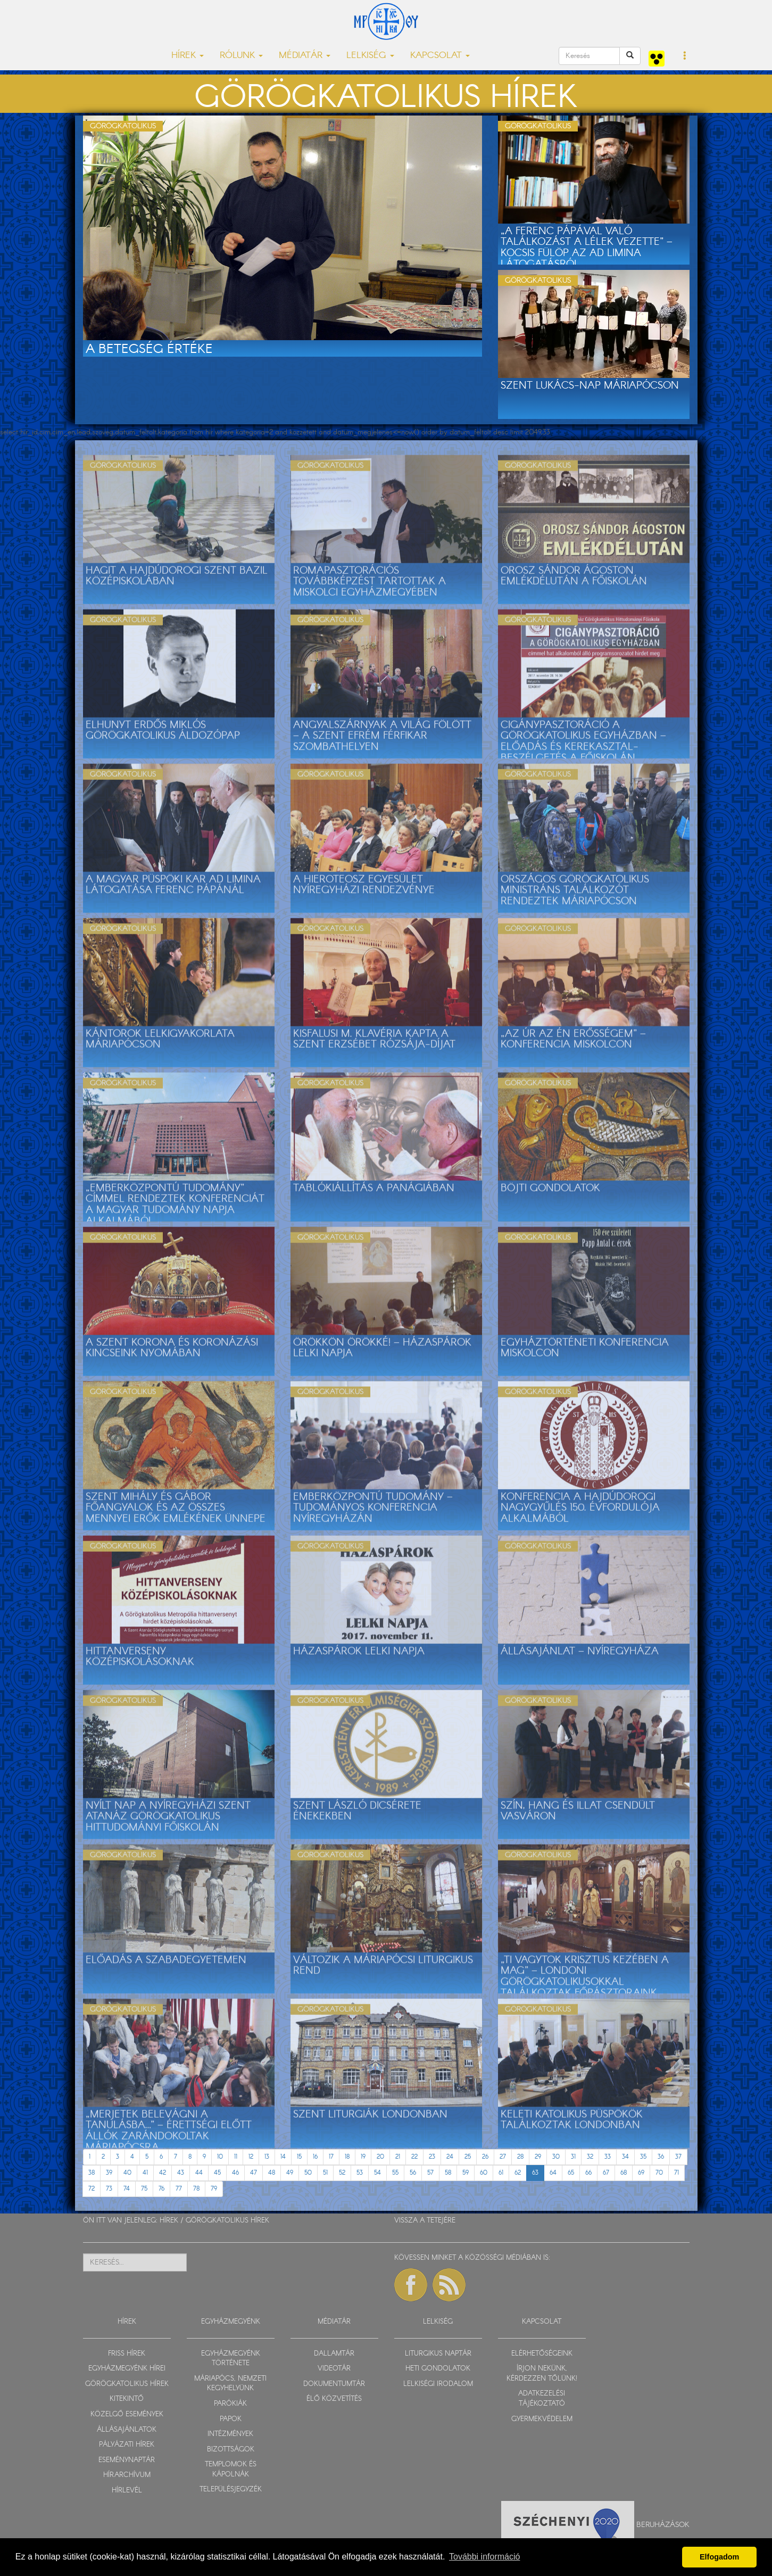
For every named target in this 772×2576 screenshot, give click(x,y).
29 (538, 2156)
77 (179, 2188)
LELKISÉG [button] (370, 55)
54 (377, 2172)
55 (395, 2172)
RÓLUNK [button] (241, 55)
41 (145, 2172)
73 (109, 2188)
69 (641, 2172)
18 (347, 2156)
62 (517, 2172)
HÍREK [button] (187, 55)
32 (590, 2156)
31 (573, 2156)
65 (571, 2172)
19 (363, 2156)
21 (397, 2156)
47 (253, 2172)
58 (448, 2172)
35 (643, 2156)
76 (161, 2188)
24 (449, 2156)
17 (331, 2156)
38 (91, 2172)
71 (676, 2172)
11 (235, 2156)
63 (535, 2172)
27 (503, 2156)
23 (432, 2156)
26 (485, 2156)
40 (127, 2172)
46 (235, 2172)
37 (678, 2156)
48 (271, 2172)
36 (661, 2156)
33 (607, 2156)
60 (483, 2172)
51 (325, 2172)
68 (623, 2172)
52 (342, 2172)
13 (266, 2156)
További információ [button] (484, 2556)
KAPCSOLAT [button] (440, 55)
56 (413, 2172)
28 (520, 2156)
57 (430, 2172)
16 (315, 2156)
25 (467, 2156)
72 (91, 2188)
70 (659, 2172)
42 (162, 2172)
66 (588, 2172)
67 (606, 2172)
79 (214, 2188)
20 (380, 2156)
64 (553, 2172)
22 (414, 2156)
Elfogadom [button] (719, 2557)
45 (217, 2172)
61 (501, 2172)
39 (109, 2172)
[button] (685, 56)
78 (196, 2188)
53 (359, 2172)
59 (465, 2172)
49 (289, 2172)
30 (556, 2156)
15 (299, 2156)
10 (220, 2156)
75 (144, 2188)
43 (180, 2172)
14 (283, 2156)
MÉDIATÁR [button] (304, 55)
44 (199, 2172)
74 (126, 2188)
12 (250, 2156)
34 (625, 2156)
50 (308, 2172)
